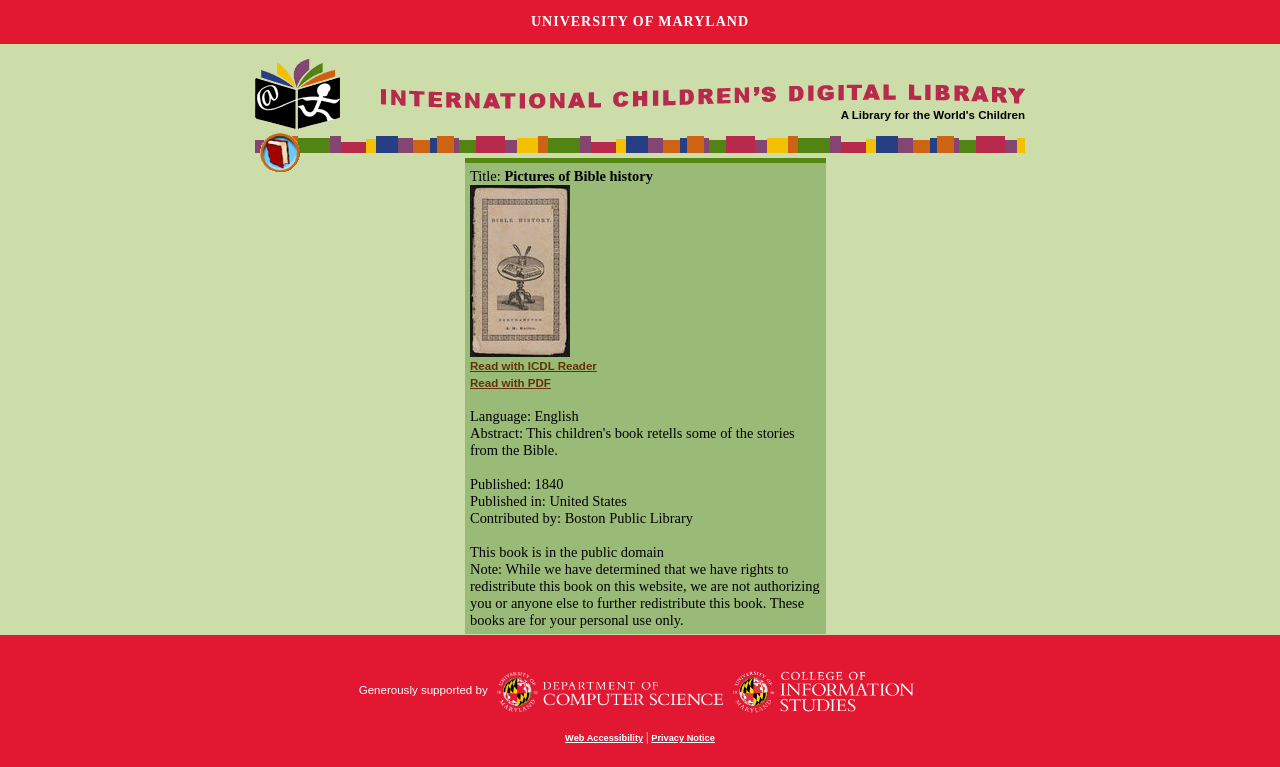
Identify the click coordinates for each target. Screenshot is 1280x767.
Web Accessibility (604, 738)
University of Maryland (640, 21)
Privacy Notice (683, 738)
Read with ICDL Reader (533, 366)
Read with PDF (510, 383)
